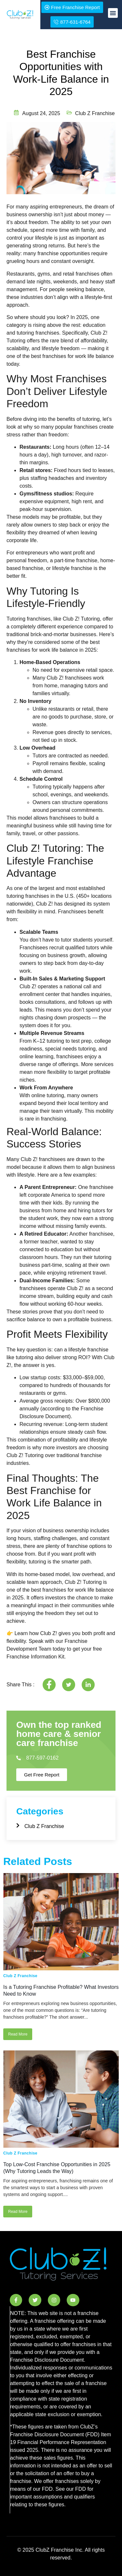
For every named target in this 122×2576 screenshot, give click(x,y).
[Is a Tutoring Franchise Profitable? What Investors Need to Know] (61, 1921)
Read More (17, 2034)
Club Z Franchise (20, 1976)
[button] (113, 13)
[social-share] (49, 1684)
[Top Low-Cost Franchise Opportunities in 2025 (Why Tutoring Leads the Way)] (61, 2099)
